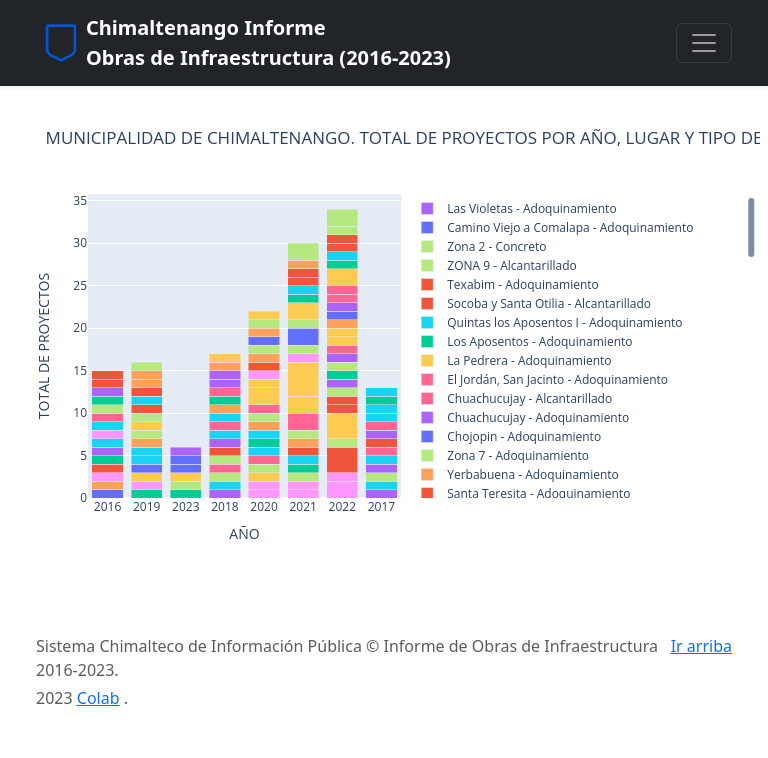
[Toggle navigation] (704, 43)
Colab (98, 698)
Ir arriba (701, 646)
